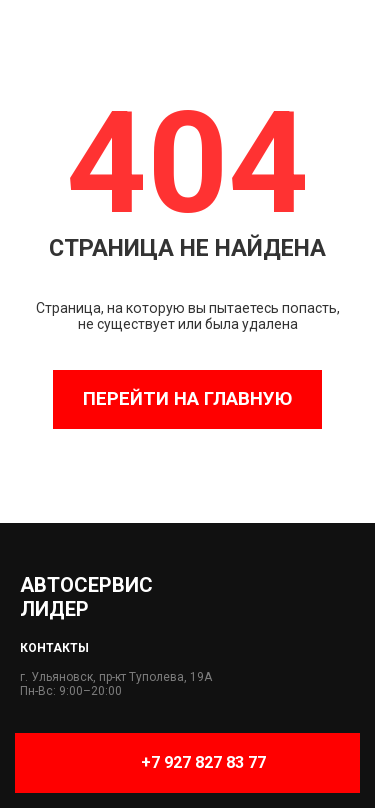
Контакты (54, 648)
